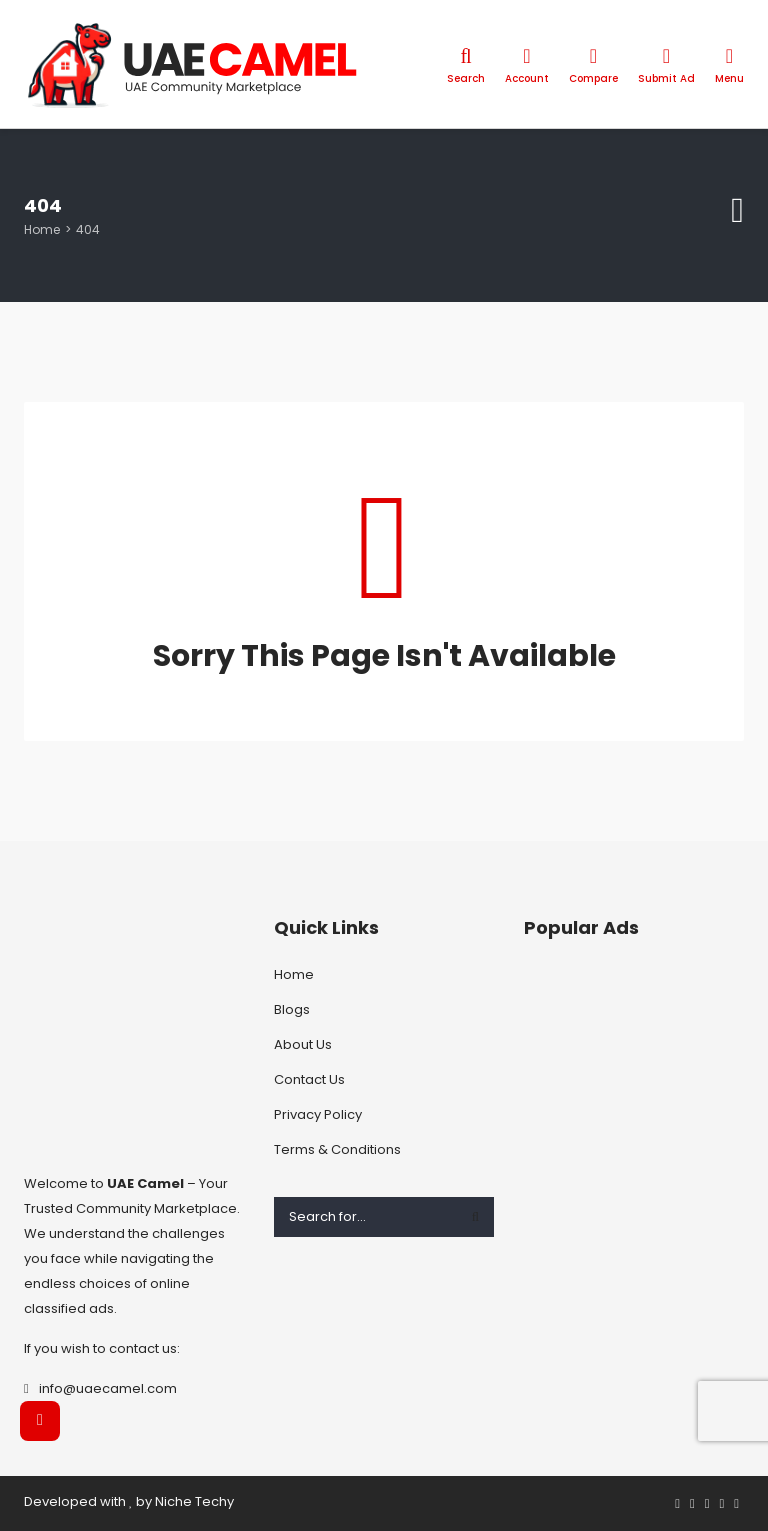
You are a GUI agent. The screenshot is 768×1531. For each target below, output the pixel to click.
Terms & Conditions (337, 1149)
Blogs (292, 1009)
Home (42, 229)
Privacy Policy (318, 1114)
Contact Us (309, 1079)
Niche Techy (194, 1501)
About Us (303, 1044)
